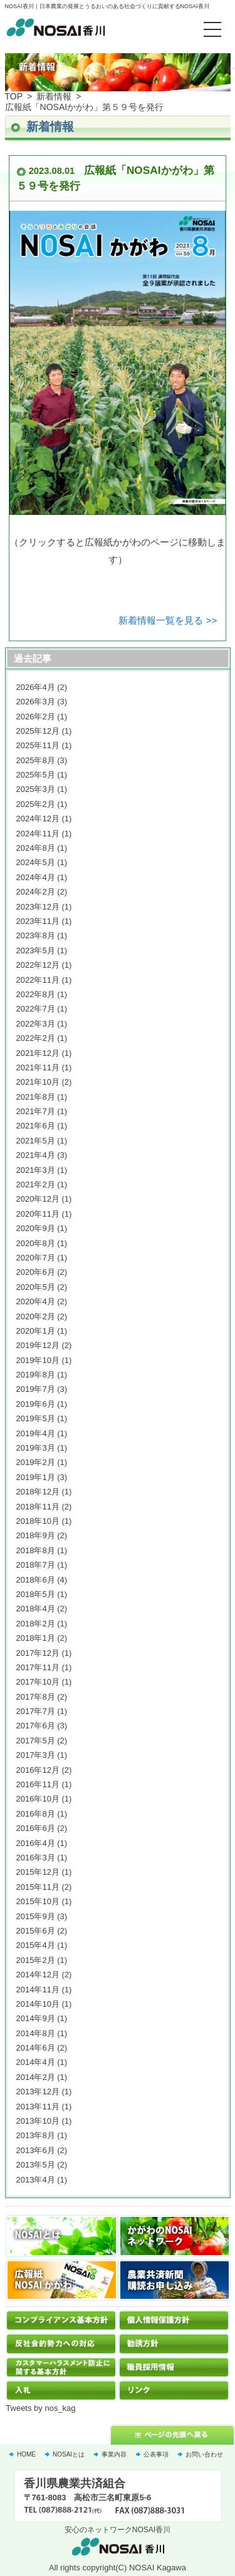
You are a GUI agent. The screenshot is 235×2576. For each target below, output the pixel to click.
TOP (14, 96)
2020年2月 (35, 1316)
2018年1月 (35, 1638)
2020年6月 (35, 1272)
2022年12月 (38, 965)
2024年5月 (35, 862)
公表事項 (156, 2454)
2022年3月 (35, 1023)
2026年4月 (35, 687)
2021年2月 (35, 1184)
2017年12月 (38, 1653)
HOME (26, 2454)
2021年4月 (35, 1155)
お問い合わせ (204, 2454)
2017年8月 (35, 1696)
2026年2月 (35, 716)
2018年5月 (35, 1594)
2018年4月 (35, 1608)
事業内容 (114, 2454)
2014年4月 (35, 2062)
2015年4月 (35, 1945)
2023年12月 (38, 906)
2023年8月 (35, 935)
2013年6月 (35, 2150)
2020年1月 (35, 1331)
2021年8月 (35, 1097)
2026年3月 (35, 701)
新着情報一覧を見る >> (167, 620)
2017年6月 (35, 1725)
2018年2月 (35, 1623)
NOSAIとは (69, 2454)
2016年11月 (38, 1784)
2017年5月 (35, 1740)
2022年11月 (38, 980)
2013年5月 (35, 2164)
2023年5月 (35, 950)
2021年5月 (35, 1140)
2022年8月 (35, 994)
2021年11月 (38, 1067)
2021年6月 (35, 1125)
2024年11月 (38, 833)
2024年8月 (35, 848)
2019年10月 (38, 1360)
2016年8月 (35, 1813)
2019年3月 (35, 1448)
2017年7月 (35, 1711)
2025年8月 (35, 760)
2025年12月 (38, 731)
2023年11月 (38, 921)
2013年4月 (35, 2179)
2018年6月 (35, 1580)
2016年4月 (35, 1843)
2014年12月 (38, 1974)
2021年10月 (38, 1082)
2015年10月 (38, 1901)
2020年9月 (35, 1228)
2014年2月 (35, 2077)
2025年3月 (35, 789)
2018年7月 (35, 1564)
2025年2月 (35, 804)
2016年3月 (35, 1857)
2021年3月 (35, 1170)
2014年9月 (35, 2018)
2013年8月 (35, 2135)
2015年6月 (35, 1930)
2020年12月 (38, 1199)
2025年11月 (38, 745)
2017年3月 (35, 1755)
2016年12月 (38, 1770)
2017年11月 (38, 1667)
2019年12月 (38, 1345)
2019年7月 (35, 1389)
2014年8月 (35, 2033)
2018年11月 (38, 1506)
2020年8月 (35, 1243)
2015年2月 (35, 1960)
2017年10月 (38, 1681)
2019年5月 (35, 1418)
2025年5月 (35, 774)
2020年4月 (35, 1301)
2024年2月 (35, 891)
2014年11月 (38, 1989)
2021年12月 (38, 1053)
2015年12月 (38, 1872)
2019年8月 (35, 1374)
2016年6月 (35, 1828)
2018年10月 (38, 1521)
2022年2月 (35, 1038)
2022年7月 (35, 1008)
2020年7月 (35, 1257)
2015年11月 (38, 1887)
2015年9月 (35, 1916)
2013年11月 (38, 2106)
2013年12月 (38, 2091)
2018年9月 (35, 1535)
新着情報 (53, 96)
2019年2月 (35, 1462)
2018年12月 (38, 1491)
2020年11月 (38, 1214)
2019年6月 (35, 1404)
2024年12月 (38, 818)
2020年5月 (35, 1287)
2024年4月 (35, 877)
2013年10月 (38, 2121)
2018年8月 (35, 1550)
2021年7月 (35, 1111)
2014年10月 (38, 2004)
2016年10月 (38, 1798)
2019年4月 (35, 1433)
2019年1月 (35, 1477)
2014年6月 (35, 2047)
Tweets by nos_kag (40, 2408)
